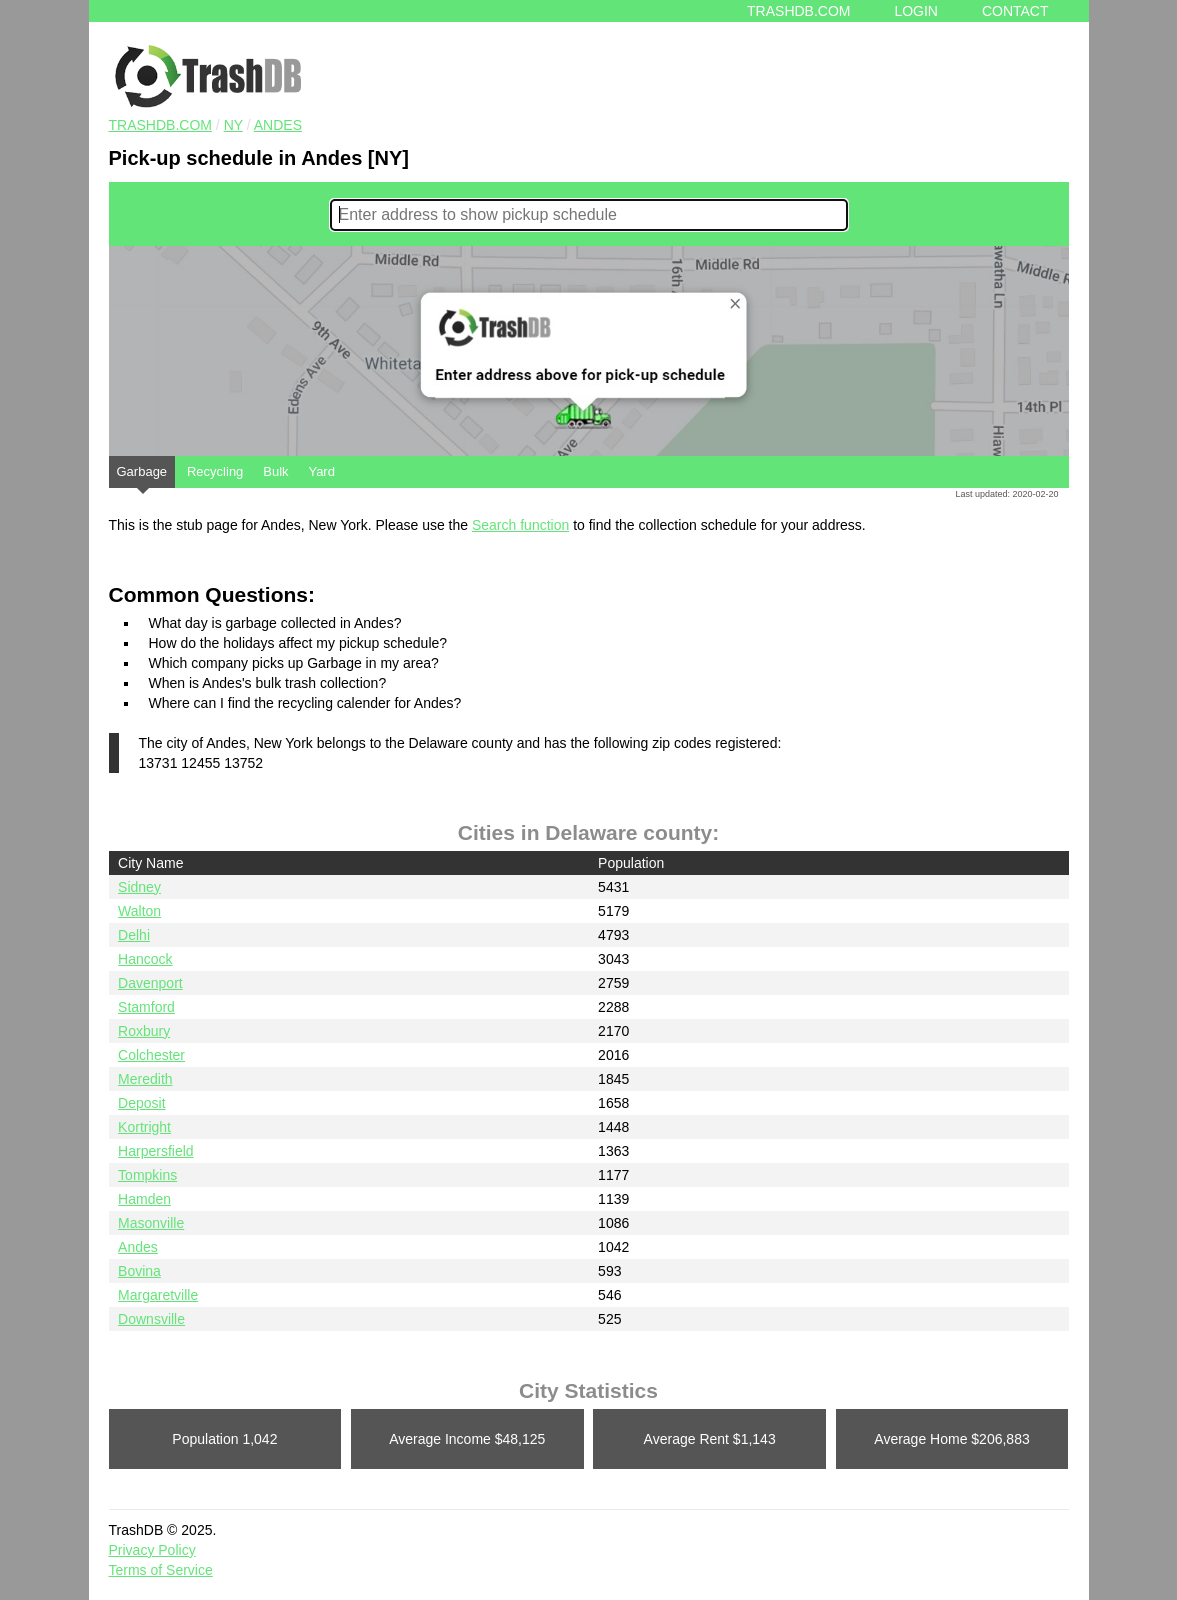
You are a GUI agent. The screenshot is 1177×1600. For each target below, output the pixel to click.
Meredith (145, 1079)
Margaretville (158, 1295)
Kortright (144, 1127)
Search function (520, 525)
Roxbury (144, 1031)
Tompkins (147, 1175)
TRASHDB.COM (160, 125)
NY (233, 125)
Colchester (151, 1055)
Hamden (144, 1199)
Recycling (215, 471)
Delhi (134, 935)
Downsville (151, 1319)
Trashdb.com (798, 11)
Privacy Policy (152, 1550)
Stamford (146, 1007)
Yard (321, 471)
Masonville (151, 1223)
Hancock (145, 959)
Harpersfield (155, 1151)
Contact (1015, 11)
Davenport (150, 983)
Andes (278, 125)
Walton (139, 911)
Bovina (139, 1271)
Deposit (141, 1103)
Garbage (142, 476)
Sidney (139, 887)
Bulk (275, 471)
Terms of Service (161, 1570)
